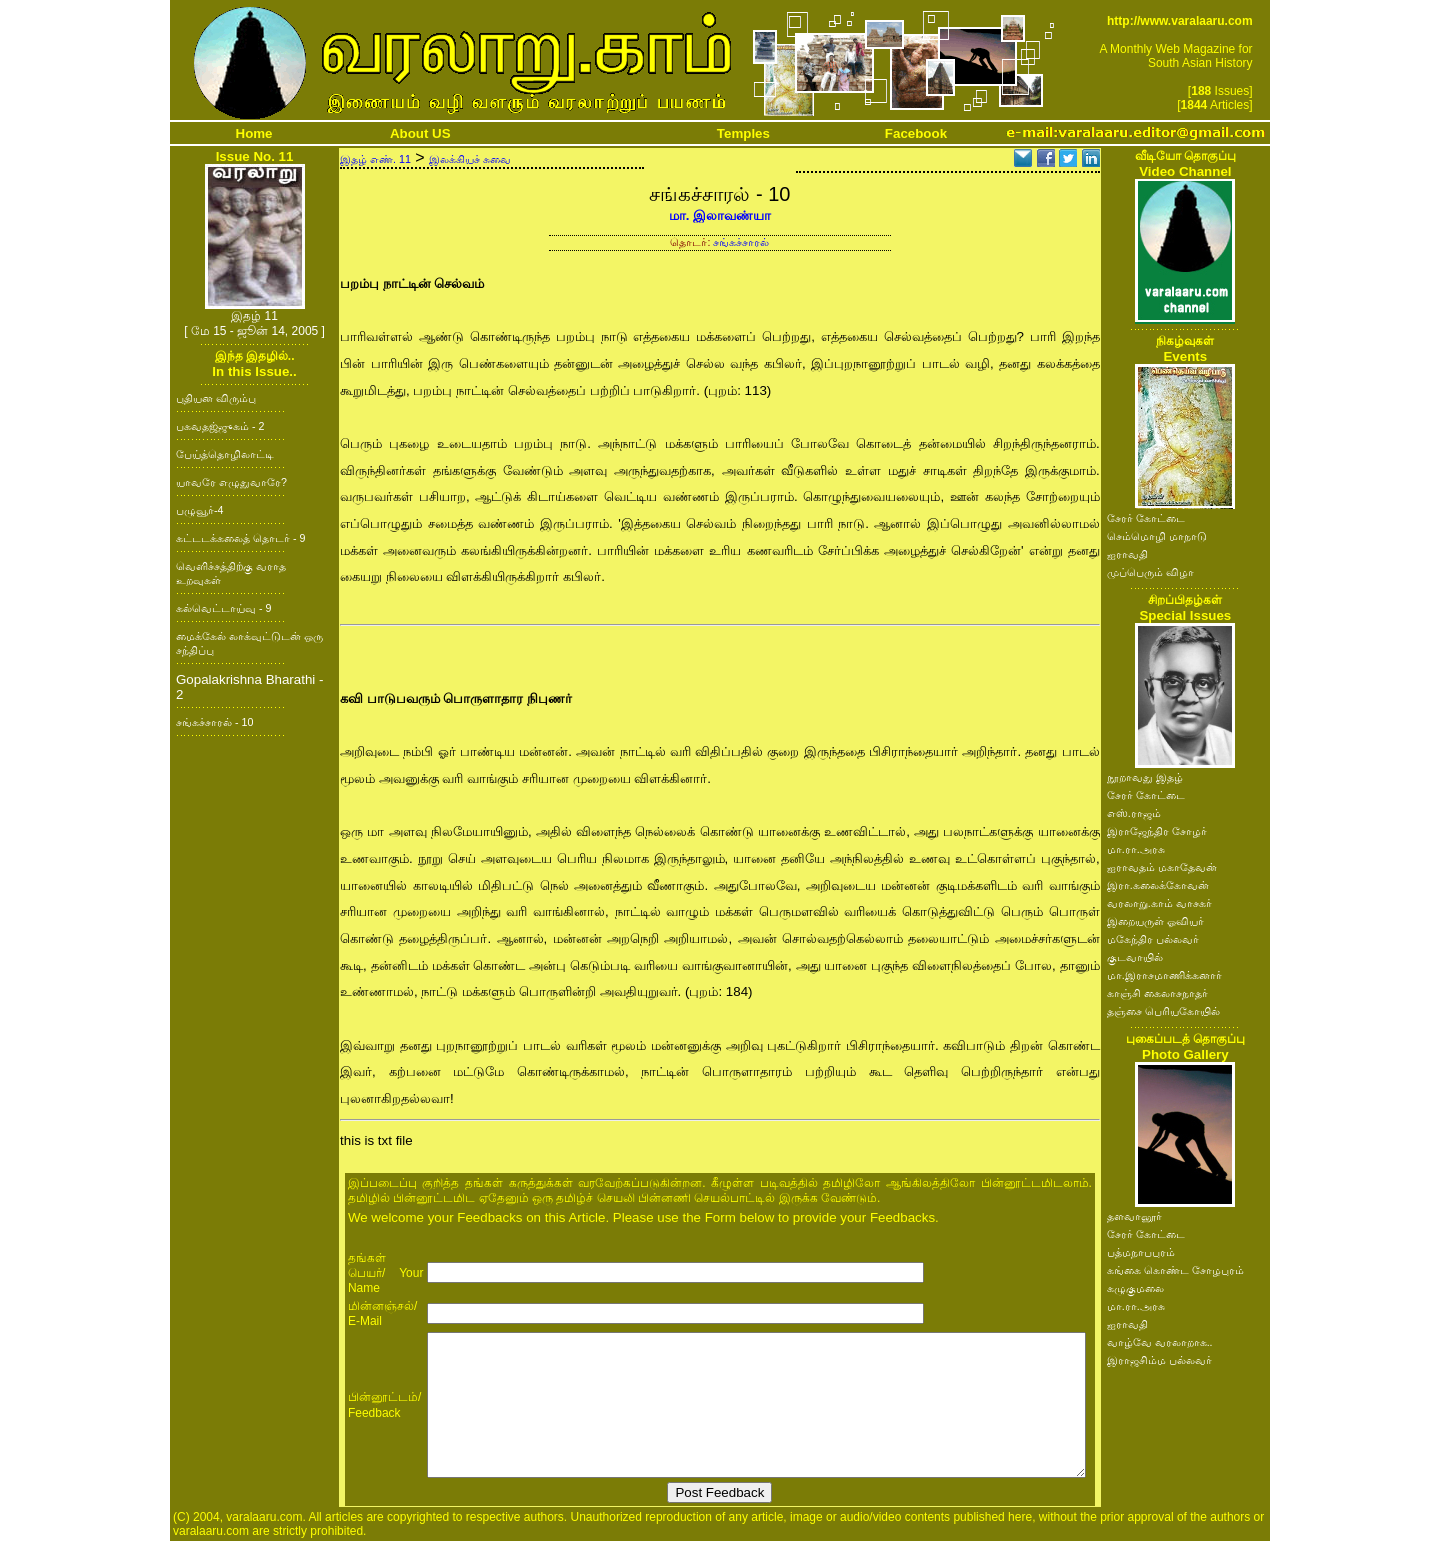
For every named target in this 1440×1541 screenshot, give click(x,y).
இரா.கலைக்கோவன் (1158, 885)
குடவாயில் (1135, 957)
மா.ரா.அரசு (1136, 849)
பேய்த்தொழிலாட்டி (225, 454)
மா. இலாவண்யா (720, 215)
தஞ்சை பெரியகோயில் (1163, 1011)
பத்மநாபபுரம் (1141, 1252)
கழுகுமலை (1135, 1288)
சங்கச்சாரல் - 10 (214, 722)
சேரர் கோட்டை (1146, 518)
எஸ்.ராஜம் (1134, 813)
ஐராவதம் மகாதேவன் (1162, 867)
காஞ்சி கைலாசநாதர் (1157, 993)
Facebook (916, 133)
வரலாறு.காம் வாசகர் (1159, 903)
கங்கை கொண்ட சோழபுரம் (1175, 1270)
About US (420, 133)
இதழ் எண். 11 (375, 159)
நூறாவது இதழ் (1145, 777)
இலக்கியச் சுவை (470, 159)
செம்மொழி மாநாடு (1157, 536)
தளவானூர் (1134, 1216)
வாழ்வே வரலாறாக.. (1160, 1342)
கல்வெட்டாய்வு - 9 (223, 608)
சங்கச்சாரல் (741, 242)
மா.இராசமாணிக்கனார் (1164, 975)
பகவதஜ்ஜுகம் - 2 (220, 426)
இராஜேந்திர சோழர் (1157, 831)
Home (254, 133)
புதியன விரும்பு (216, 398)
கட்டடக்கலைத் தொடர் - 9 (240, 538)
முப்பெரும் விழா (1150, 572)
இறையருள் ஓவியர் (1155, 921)
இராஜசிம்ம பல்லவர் (1159, 1360)
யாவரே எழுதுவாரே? (231, 482)
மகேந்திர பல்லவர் (1153, 939)
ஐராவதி (1127, 554)
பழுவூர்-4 (199, 510)
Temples (743, 133)
